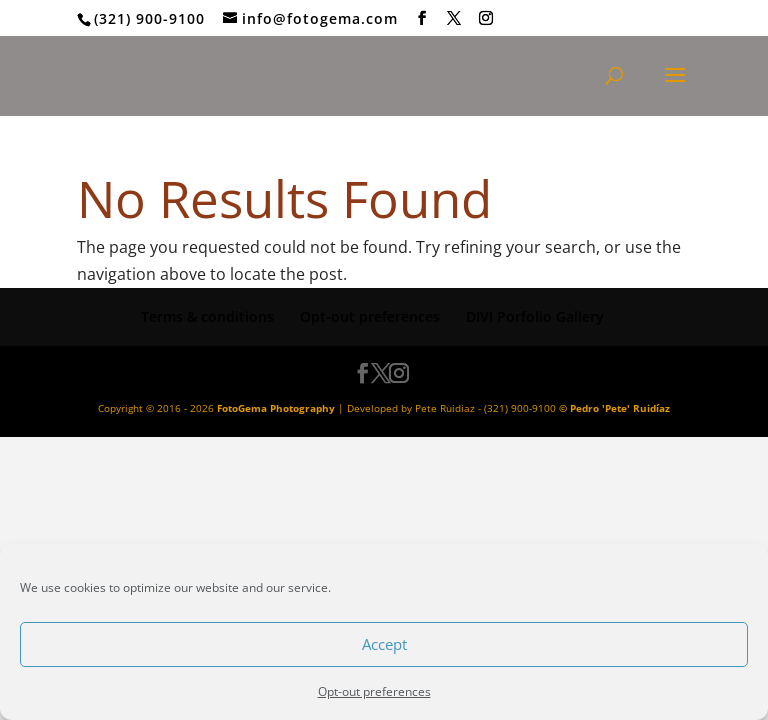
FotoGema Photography (276, 408)
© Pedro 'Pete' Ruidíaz (614, 408)
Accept (384, 644)
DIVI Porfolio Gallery (535, 316)
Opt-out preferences (374, 691)
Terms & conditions (207, 316)
